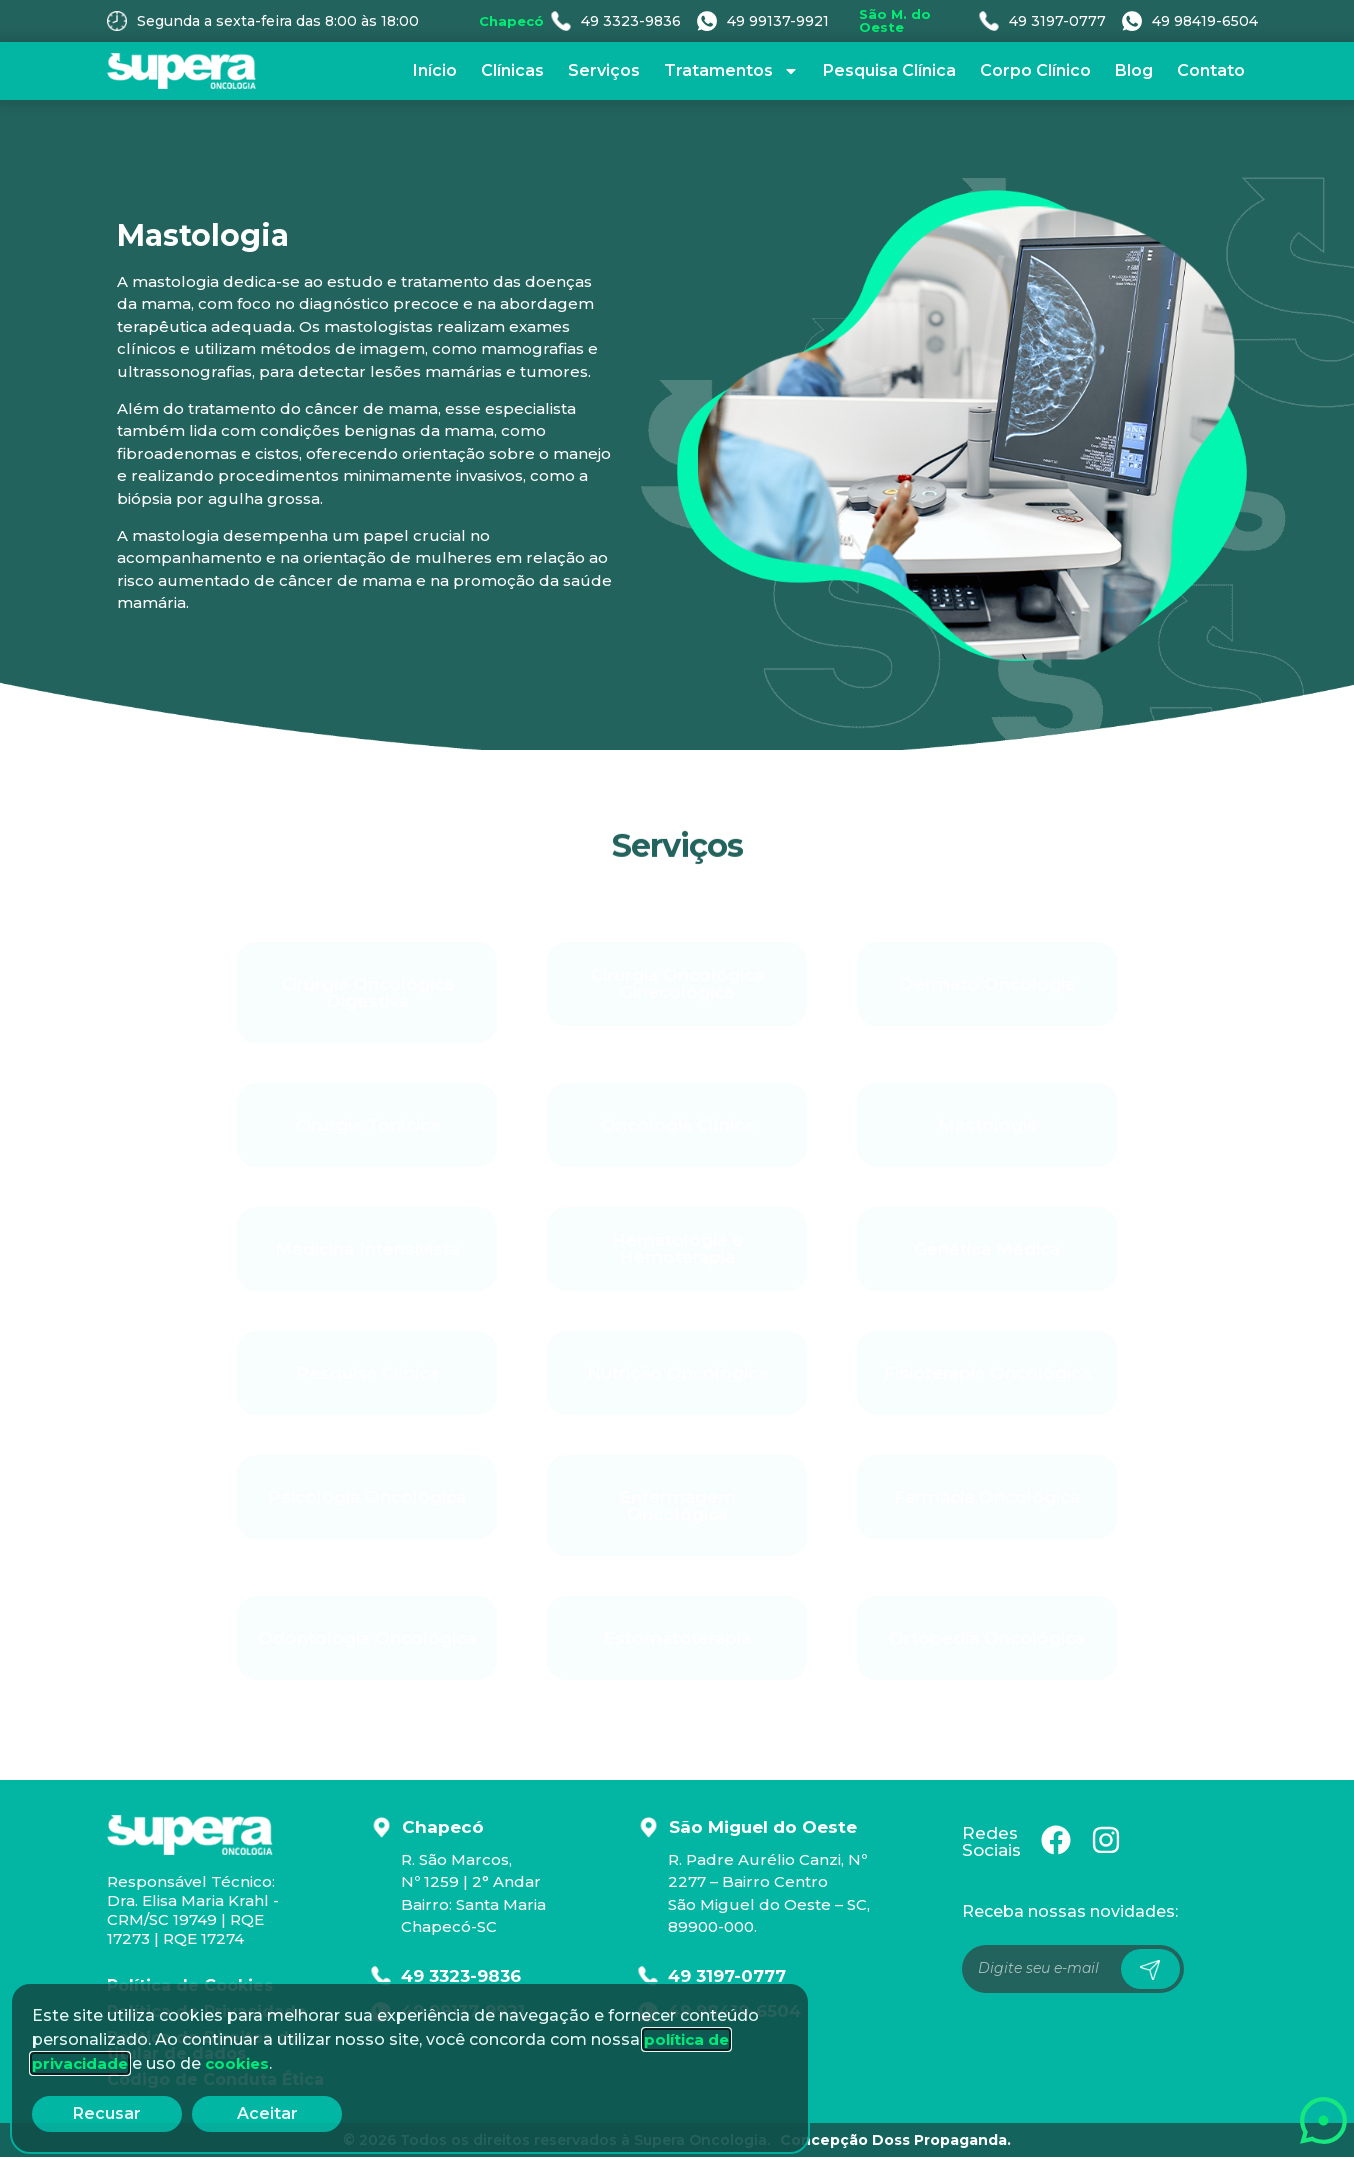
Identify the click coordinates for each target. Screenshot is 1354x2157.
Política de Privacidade (207, 2011)
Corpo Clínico (1035, 70)
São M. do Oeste (895, 20)
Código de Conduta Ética (215, 2079)
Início (435, 70)
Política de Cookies (190, 1985)
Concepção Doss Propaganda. (895, 2140)
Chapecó (511, 21)
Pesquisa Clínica (889, 70)
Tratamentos (731, 71)
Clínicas (512, 70)
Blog (1134, 70)
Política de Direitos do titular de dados (203, 2045)
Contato (1211, 70)
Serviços (604, 70)
